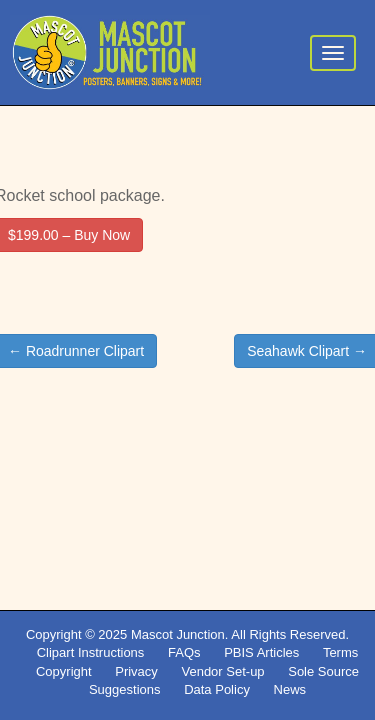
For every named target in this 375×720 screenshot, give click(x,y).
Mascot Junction (178, 634)
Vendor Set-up (222, 671)
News (290, 689)
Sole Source (323, 671)
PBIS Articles (261, 652)
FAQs (184, 652)
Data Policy (217, 689)
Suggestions (125, 689)
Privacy (136, 671)
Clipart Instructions (91, 652)
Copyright (64, 671)
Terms (340, 652)
